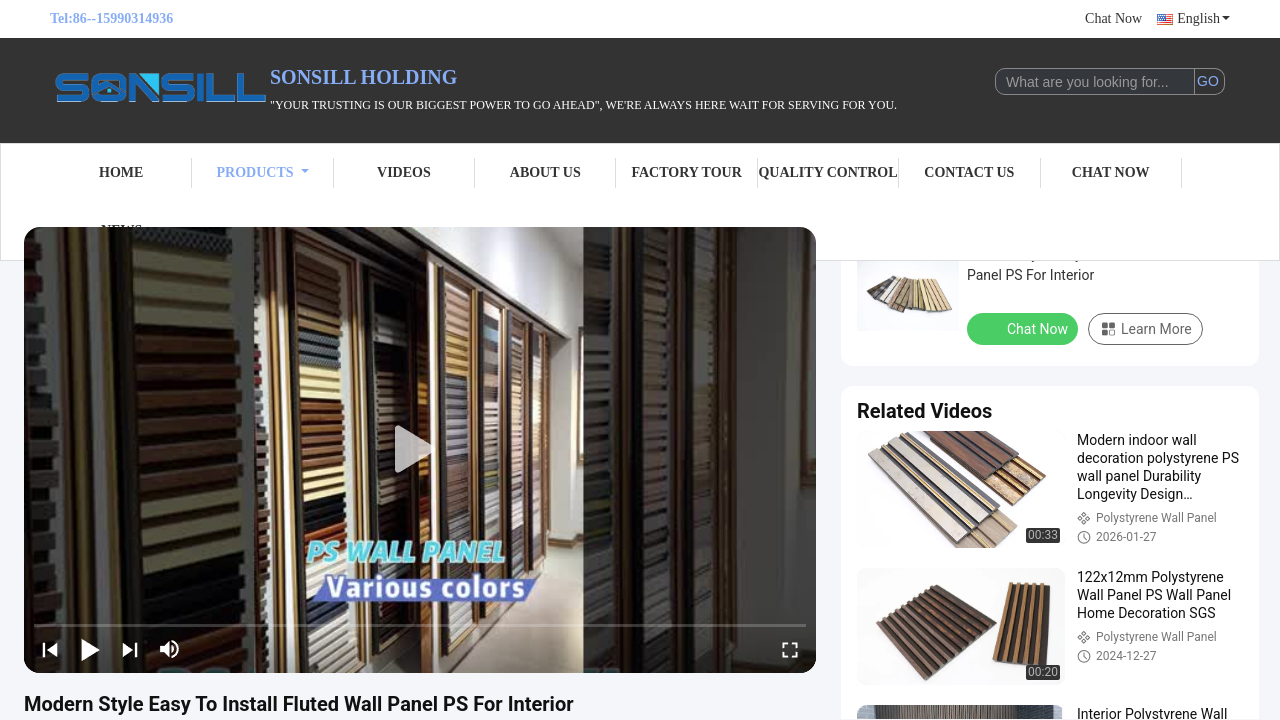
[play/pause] (90, 649)
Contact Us (969, 172)
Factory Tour (686, 172)
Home (121, 172)
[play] (420, 450)
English (1203, 18)
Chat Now (1113, 18)
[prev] (50, 649)
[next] (130, 649)
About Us (545, 172)
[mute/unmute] (170, 649)
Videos (404, 172)
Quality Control (827, 172)
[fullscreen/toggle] (790, 649)
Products (263, 172)
